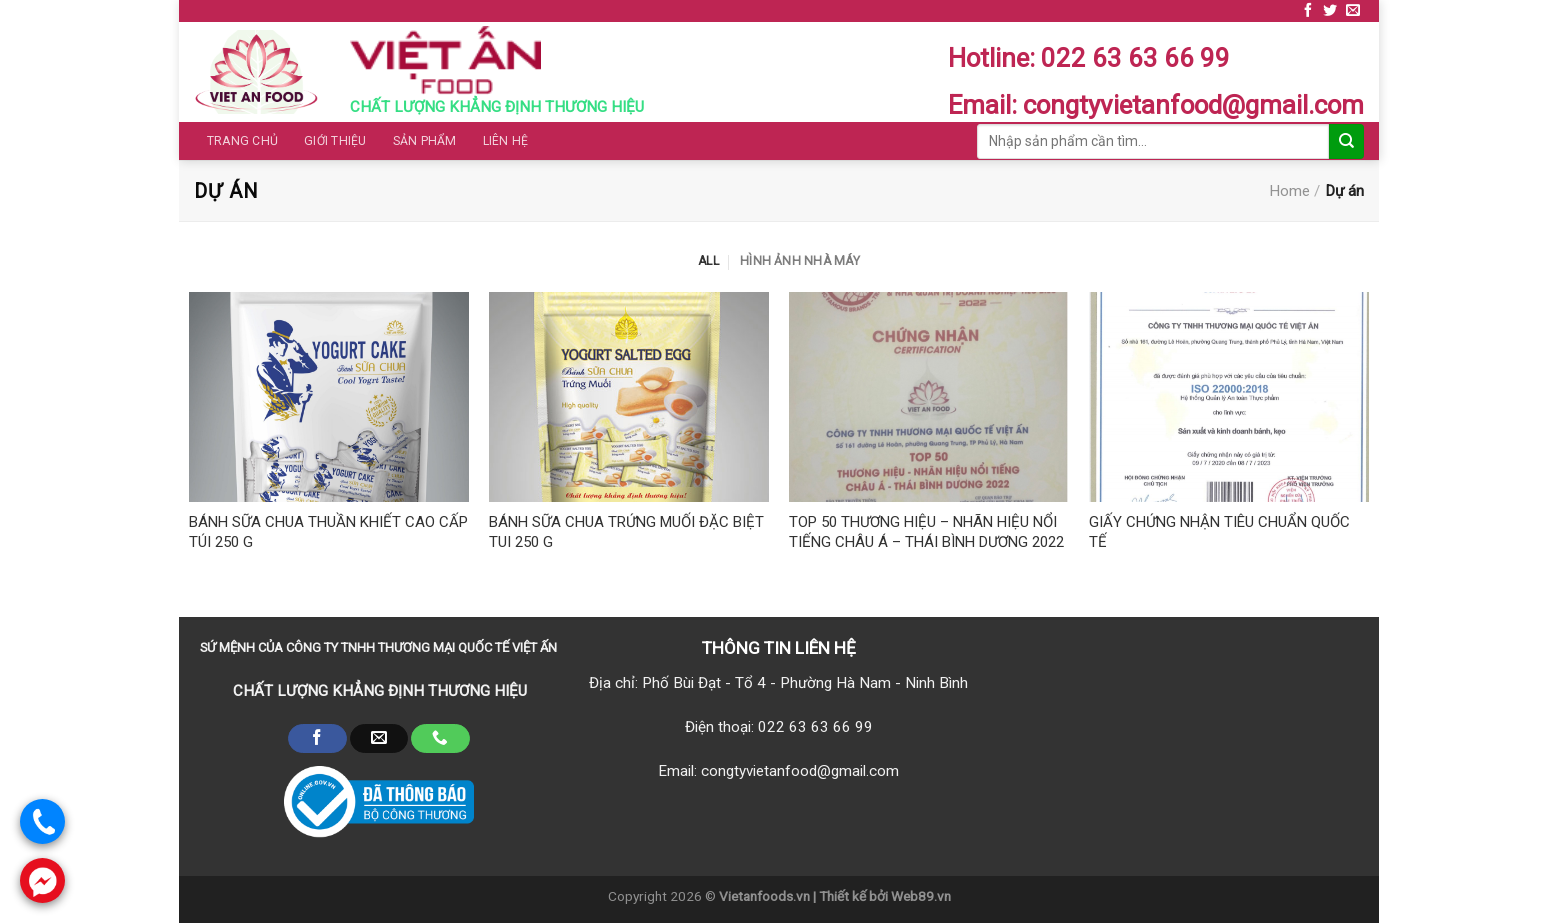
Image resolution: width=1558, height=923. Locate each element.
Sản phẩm (425, 141)
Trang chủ (242, 141)
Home (1289, 191)
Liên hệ (506, 141)
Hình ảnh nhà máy (800, 261)
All (708, 261)
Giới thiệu (335, 141)
